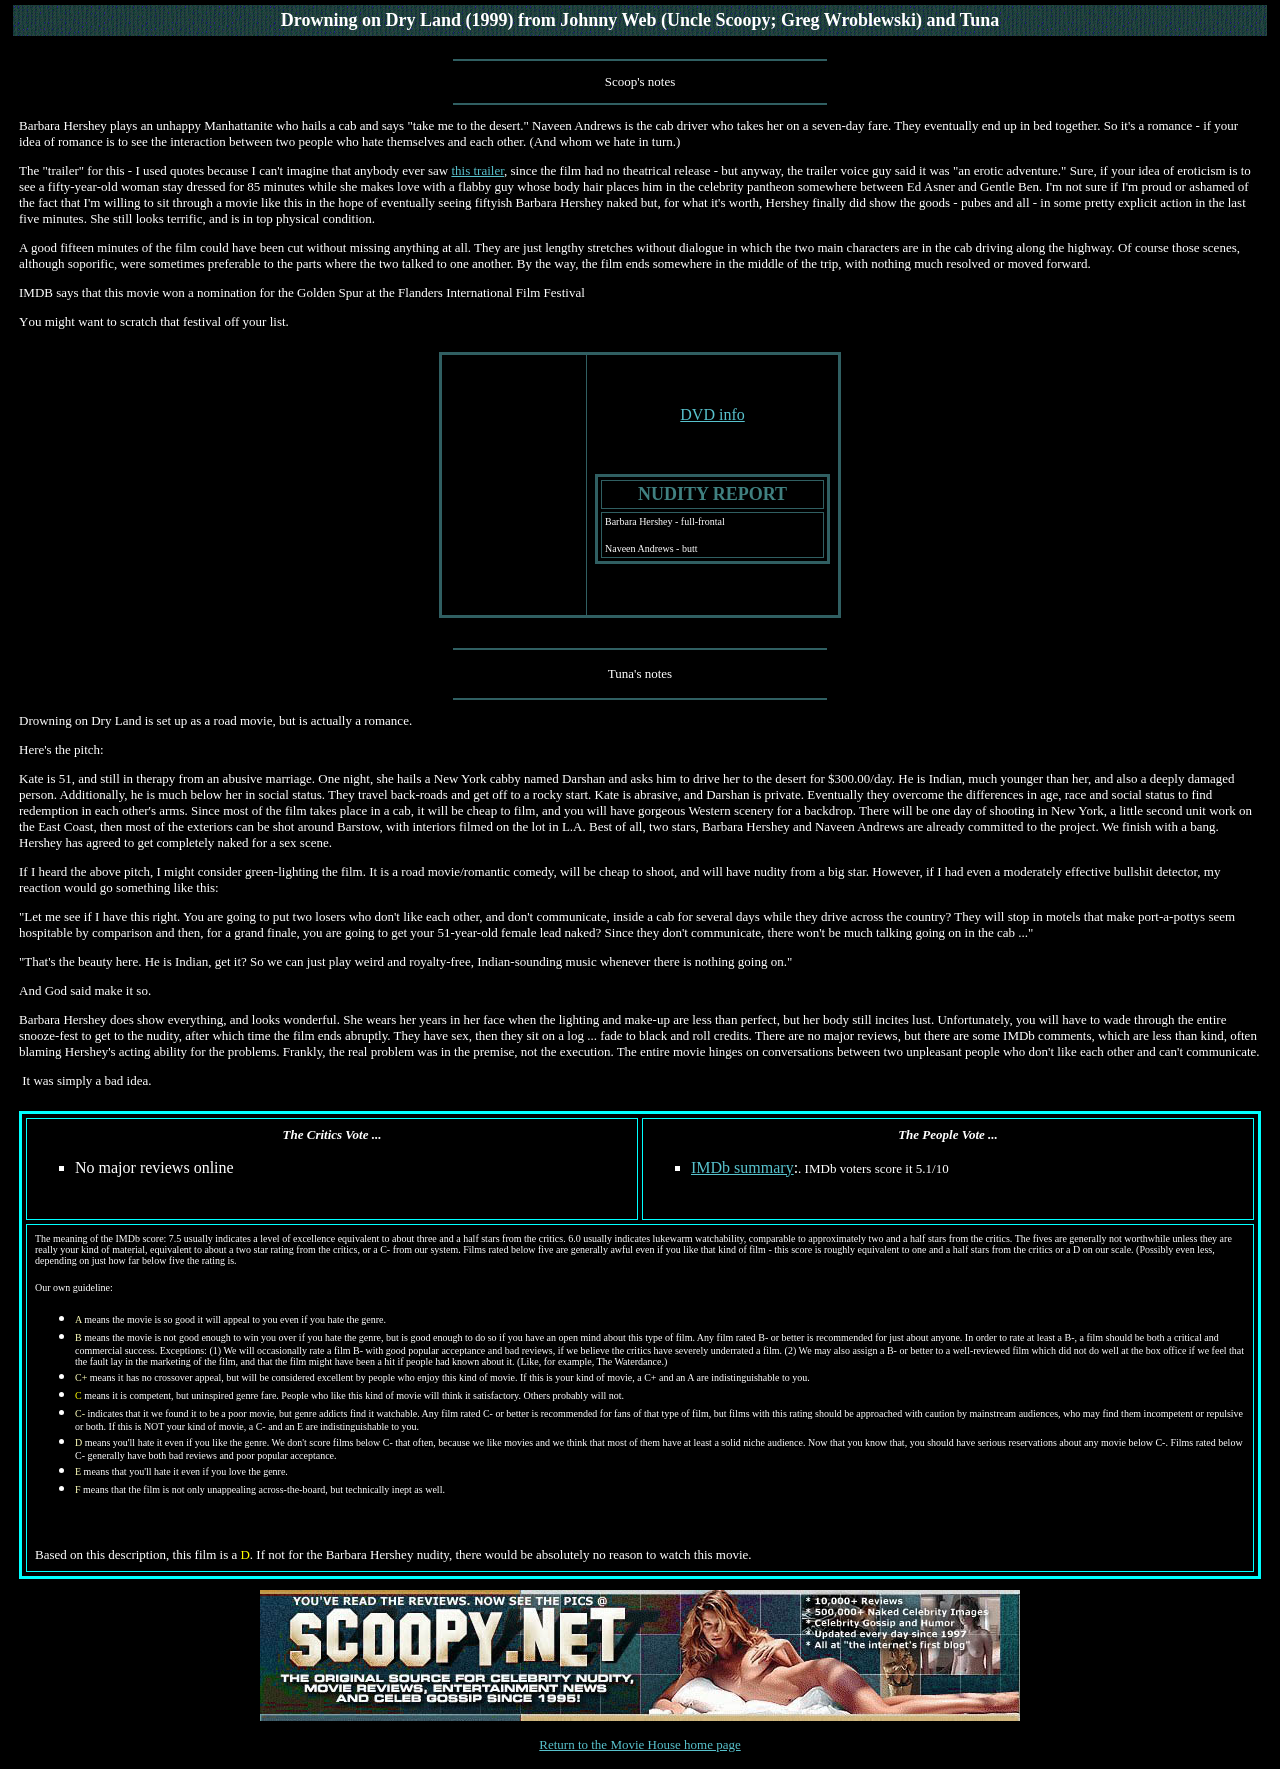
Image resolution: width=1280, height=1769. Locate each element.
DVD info (712, 414)
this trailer (477, 170)
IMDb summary (742, 1167)
